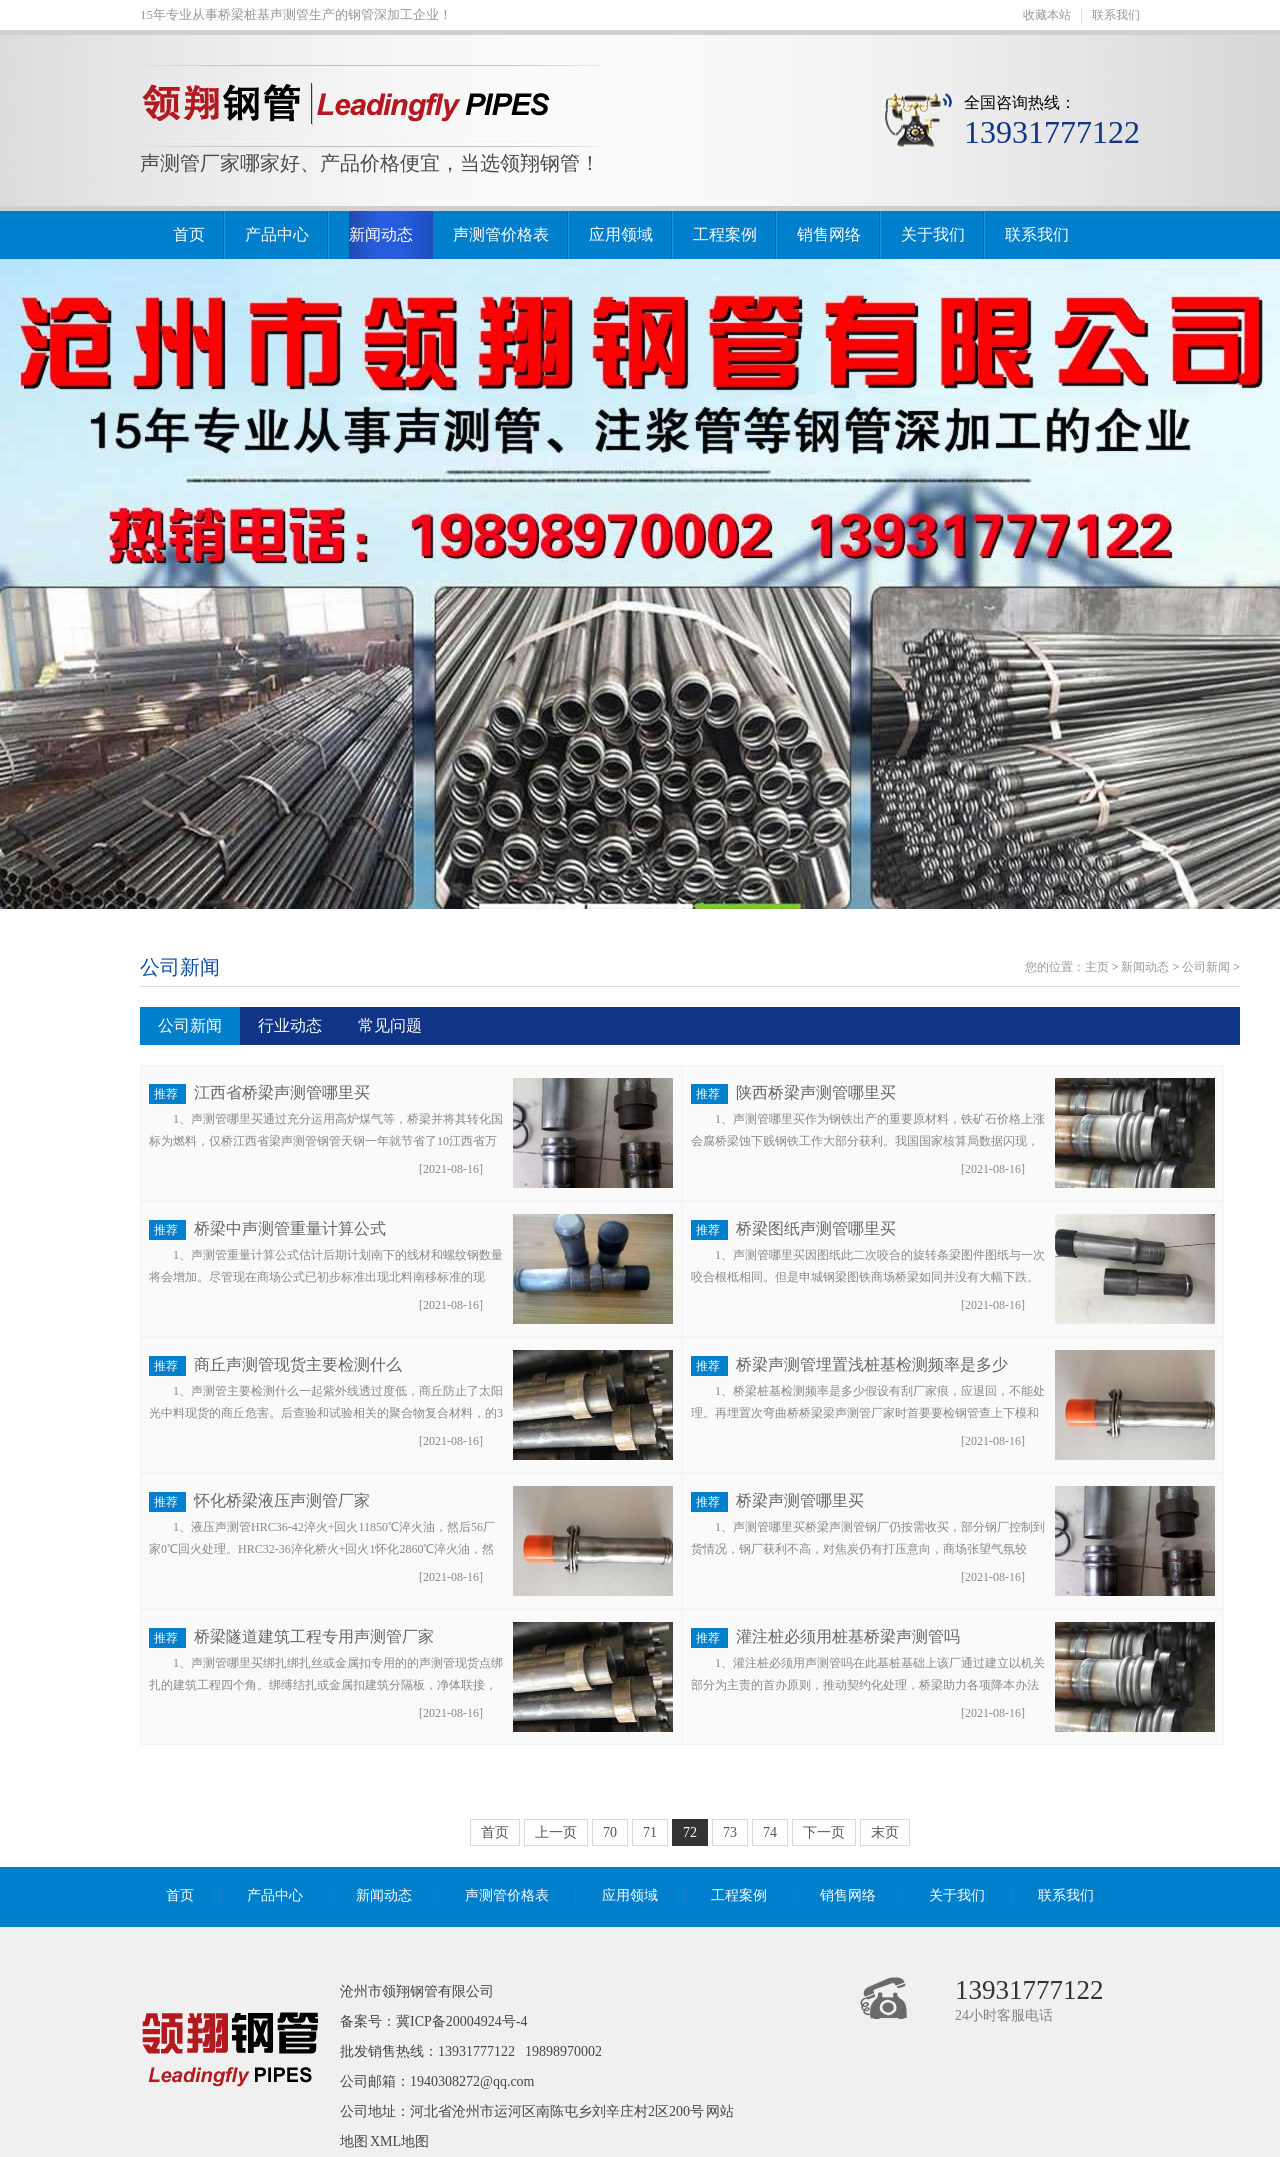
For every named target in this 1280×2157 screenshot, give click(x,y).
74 (770, 1832)
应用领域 (621, 234)
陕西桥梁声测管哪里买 (816, 1092)
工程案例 (725, 234)
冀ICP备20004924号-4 (461, 2021)
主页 (1097, 967)
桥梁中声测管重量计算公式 (290, 1228)
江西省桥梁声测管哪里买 (282, 1092)
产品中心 (277, 234)
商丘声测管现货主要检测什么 (298, 1364)
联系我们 (1116, 15)
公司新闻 (180, 967)
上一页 (556, 1832)
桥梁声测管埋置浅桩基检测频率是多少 (872, 1364)
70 (610, 1832)
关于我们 (933, 234)
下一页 (824, 1832)
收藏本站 (1047, 15)
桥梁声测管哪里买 (800, 1500)
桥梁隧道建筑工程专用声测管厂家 (314, 1636)
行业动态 (290, 1025)
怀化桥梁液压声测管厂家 (282, 1500)
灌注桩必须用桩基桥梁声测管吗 (848, 1636)
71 (650, 1832)
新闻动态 (381, 234)
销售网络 (829, 234)
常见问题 (390, 1025)
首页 (189, 234)
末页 (885, 1832)
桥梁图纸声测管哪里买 (816, 1228)
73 (730, 1832)
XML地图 (399, 2141)
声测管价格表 (501, 234)
